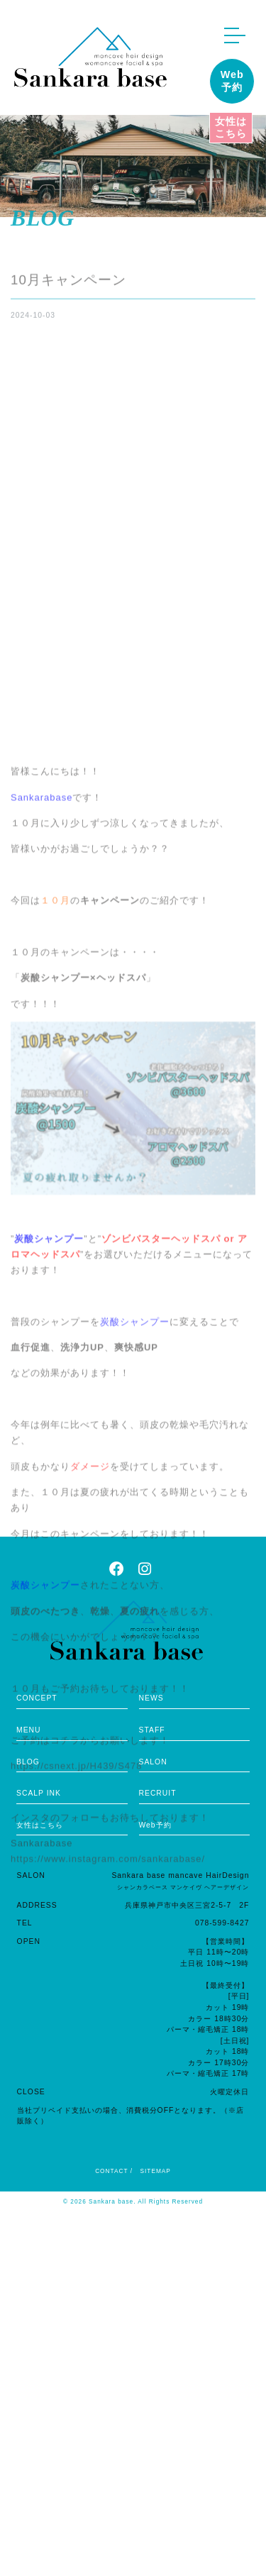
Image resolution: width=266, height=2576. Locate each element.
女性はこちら (231, 127)
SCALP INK (38, 1793)
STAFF (152, 1730)
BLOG (28, 1762)
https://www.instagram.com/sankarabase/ (108, 2250)
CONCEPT (36, 1698)
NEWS (151, 1698)
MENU (28, 1730)
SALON (153, 1762)
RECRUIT (158, 1793)
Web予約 (232, 80)
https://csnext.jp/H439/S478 (76, 2157)
